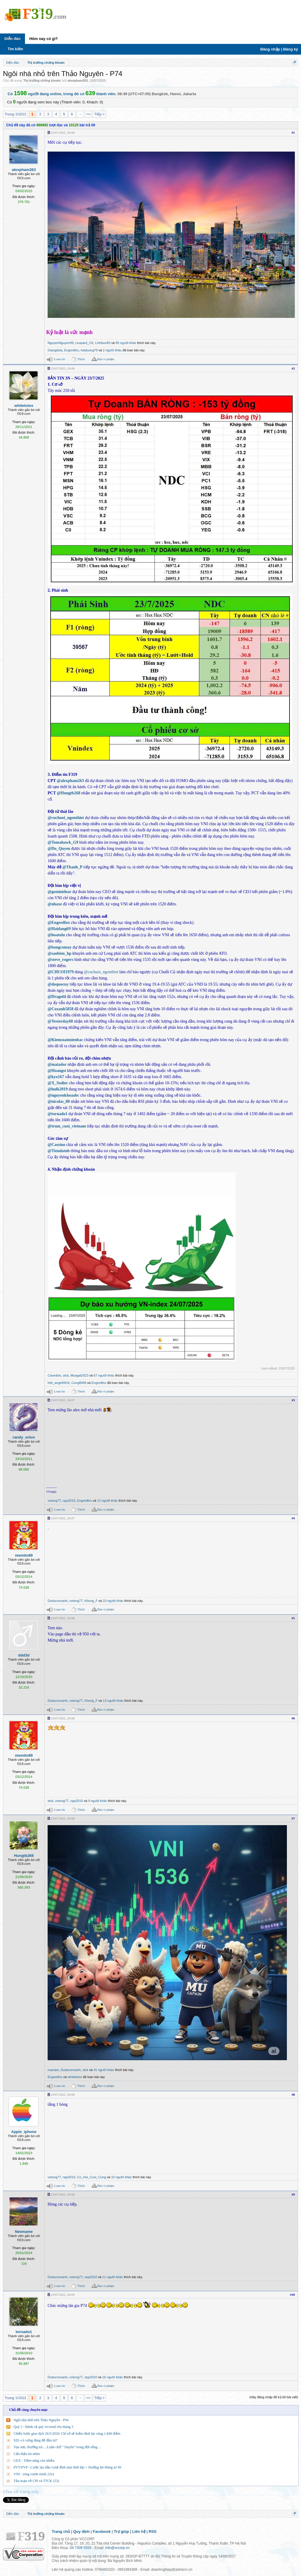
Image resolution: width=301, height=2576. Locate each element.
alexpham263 (78, 80)
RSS (153, 2531)
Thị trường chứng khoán (42, 80)
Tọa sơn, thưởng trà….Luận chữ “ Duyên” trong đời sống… (57, 2447)
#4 (293, 1518)
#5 (293, 1618)
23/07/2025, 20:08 (63, 1618)
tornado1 (24, 2332)
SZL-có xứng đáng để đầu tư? (36, 2440)
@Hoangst (57, 1070)
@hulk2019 (58, 1089)
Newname (24, 2231)
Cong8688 (78, 1383)
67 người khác (104, 1375)
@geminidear (59, 892)
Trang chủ (61, 2531)
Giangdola (55, 350)
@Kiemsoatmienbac (65, 1040)
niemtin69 (24, 1555)
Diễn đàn (12, 38)
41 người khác (103, 2070)
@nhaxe (55, 904)
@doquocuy (58, 984)
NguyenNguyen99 (60, 343)
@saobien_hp (59, 953)
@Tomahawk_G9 (63, 842)
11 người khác (112, 2277)
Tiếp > (99, 114)
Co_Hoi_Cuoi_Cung (91, 2177)
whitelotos (23, 405)
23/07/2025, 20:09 (63, 2294)
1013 (88, 114)
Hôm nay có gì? (43, 38)
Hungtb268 (24, 1855)
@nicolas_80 (59, 1101)
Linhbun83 (102, 343)
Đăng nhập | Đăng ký (279, 49)
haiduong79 (89, 350)
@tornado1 (57, 1114)
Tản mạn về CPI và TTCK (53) (36, 2481)
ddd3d (24, 1655)
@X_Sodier (58, 1083)
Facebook (102, 2531)
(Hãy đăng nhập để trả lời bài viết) (273, 2397)
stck (66, 1375)
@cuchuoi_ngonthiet (66, 817)
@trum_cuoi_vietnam (67, 1126)
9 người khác (97, 1801)
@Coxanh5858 (60, 1009)
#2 (293, 368)
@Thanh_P (72, 867)
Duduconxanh (58, 1600)
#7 (293, 1818)
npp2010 (69, 1500)
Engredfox (71, 350)
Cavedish (54, 1375)
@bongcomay (59, 947)
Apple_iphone (23, 2131)
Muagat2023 (79, 1375)
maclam (53, 2070)
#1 (293, 132)
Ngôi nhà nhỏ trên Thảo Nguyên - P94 (41, 2420)
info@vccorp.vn (117, 2548)
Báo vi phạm (105, 359)
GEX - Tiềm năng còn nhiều (34, 2460)
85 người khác (126, 343)
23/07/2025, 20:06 (63, 132)
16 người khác (112, 2377)
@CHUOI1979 (60, 972)
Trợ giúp (121, 2531)
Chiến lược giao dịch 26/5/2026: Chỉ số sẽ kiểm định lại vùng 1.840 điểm (67, 2433)
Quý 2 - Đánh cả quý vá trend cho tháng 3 (43, 2427)
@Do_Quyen (59, 848)
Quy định (81, 2531)
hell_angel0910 (59, 1383)
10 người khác (113, 1600)
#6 (293, 1718)
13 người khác (107, 1500)
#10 (292, 2294)
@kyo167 (56, 1077)
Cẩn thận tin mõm (27, 2454)
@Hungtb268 (68, 793)
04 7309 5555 (80, 2548)
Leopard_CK (84, 343)
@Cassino (56, 1144)
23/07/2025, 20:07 (63, 1400)
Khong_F (91, 1600)
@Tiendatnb (59, 1151)
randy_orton (24, 1437)
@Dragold (57, 996)
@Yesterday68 (60, 1021)
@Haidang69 (59, 929)
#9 (293, 2194)
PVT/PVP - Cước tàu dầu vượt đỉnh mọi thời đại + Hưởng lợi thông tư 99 (67, 2467)
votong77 (54, 1500)
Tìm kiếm (15, 49)
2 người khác (112, 350)
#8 (293, 2094)
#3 (293, 1400)
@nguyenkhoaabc (63, 1095)
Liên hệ (139, 2531)
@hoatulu (56, 935)
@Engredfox (59, 922)
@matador (57, 1064)
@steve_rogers (60, 959)
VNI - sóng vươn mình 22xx (34, 2474)
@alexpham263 (70, 780)
